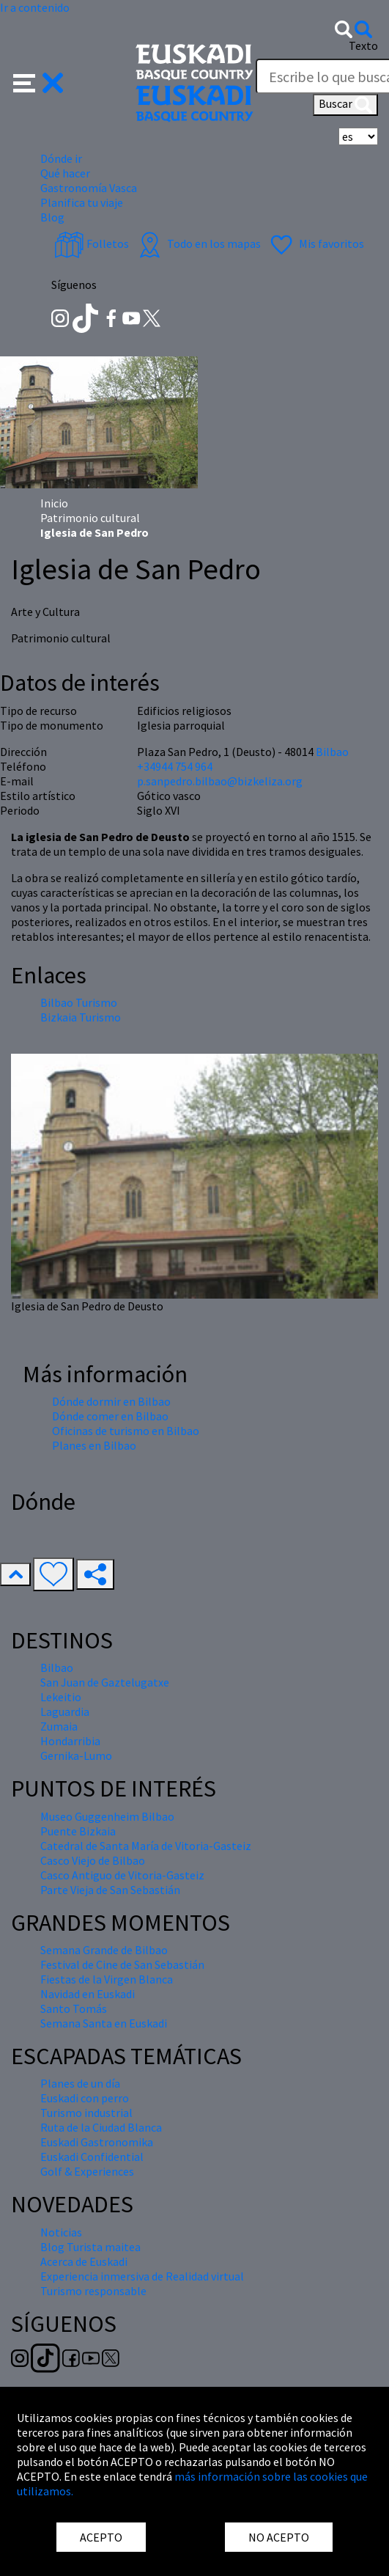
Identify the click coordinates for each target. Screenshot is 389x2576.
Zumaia (59, 1726)
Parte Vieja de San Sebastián (110, 1889)
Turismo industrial (86, 2112)
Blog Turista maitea (90, 2246)
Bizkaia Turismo (80, 1017)
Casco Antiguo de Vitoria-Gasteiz (122, 1875)
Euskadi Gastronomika (96, 2142)
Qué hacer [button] (65, 173)
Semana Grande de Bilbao (104, 1949)
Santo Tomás (73, 2008)
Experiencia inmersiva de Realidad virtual (142, 2276)
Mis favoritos (315, 243)
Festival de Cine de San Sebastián (122, 1964)
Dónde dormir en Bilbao (111, 1401)
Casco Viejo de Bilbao (92, 1860)
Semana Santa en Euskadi (103, 2023)
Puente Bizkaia (78, 1831)
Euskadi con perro (84, 2098)
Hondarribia (70, 1740)
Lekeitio (60, 1696)
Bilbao (332, 751)
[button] (38, 81)
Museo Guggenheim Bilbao (107, 1816)
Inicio (54, 503)
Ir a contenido (35, 7)
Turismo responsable (93, 2290)
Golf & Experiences (87, 2171)
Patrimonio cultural (90, 517)
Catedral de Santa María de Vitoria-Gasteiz (145, 1845)
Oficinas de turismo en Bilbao (125, 1430)
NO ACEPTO (278, 2537)
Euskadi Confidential (92, 2156)
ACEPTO (101, 2537)
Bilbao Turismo (78, 1002)
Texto (363, 45)
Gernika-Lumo (76, 1755)
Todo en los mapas (198, 243)
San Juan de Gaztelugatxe (104, 1682)
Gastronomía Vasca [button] (88, 187)
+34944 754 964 (174, 766)
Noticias (61, 2232)
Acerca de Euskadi (83, 2261)
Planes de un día (80, 2083)
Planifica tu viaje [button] (81, 202)
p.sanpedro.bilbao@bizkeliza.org (220, 781)
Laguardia (64, 1711)
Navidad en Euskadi (87, 1993)
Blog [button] (52, 217)
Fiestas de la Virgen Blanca (106, 1979)
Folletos (91, 243)
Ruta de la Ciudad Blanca (101, 2127)
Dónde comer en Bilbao (110, 1416)
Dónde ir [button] (61, 158)
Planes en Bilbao (94, 1445)
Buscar (345, 105)
